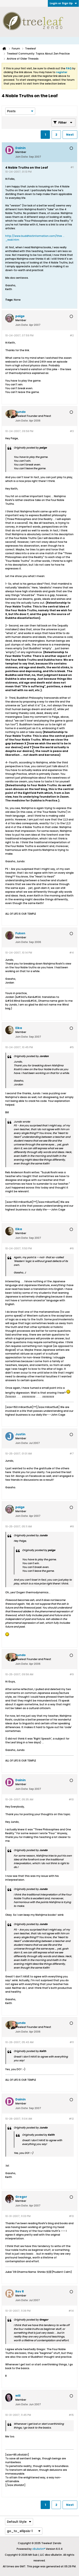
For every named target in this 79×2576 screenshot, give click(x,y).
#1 (72, 167)
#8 (72, 1526)
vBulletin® (38, 2549)
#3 (72, 431)
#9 (72, 1674)
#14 (71, 2311)
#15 (71, 2415)
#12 (71, 2118)
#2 (72, 335)
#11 (72, 2042)
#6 (72, 1248)
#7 (72, 1453)
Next (70, 134)
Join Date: (21, 156)
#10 (71, 1799)
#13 (71, 2216)
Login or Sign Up (63, 3)
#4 (71, 952)
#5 (72, 1047)
